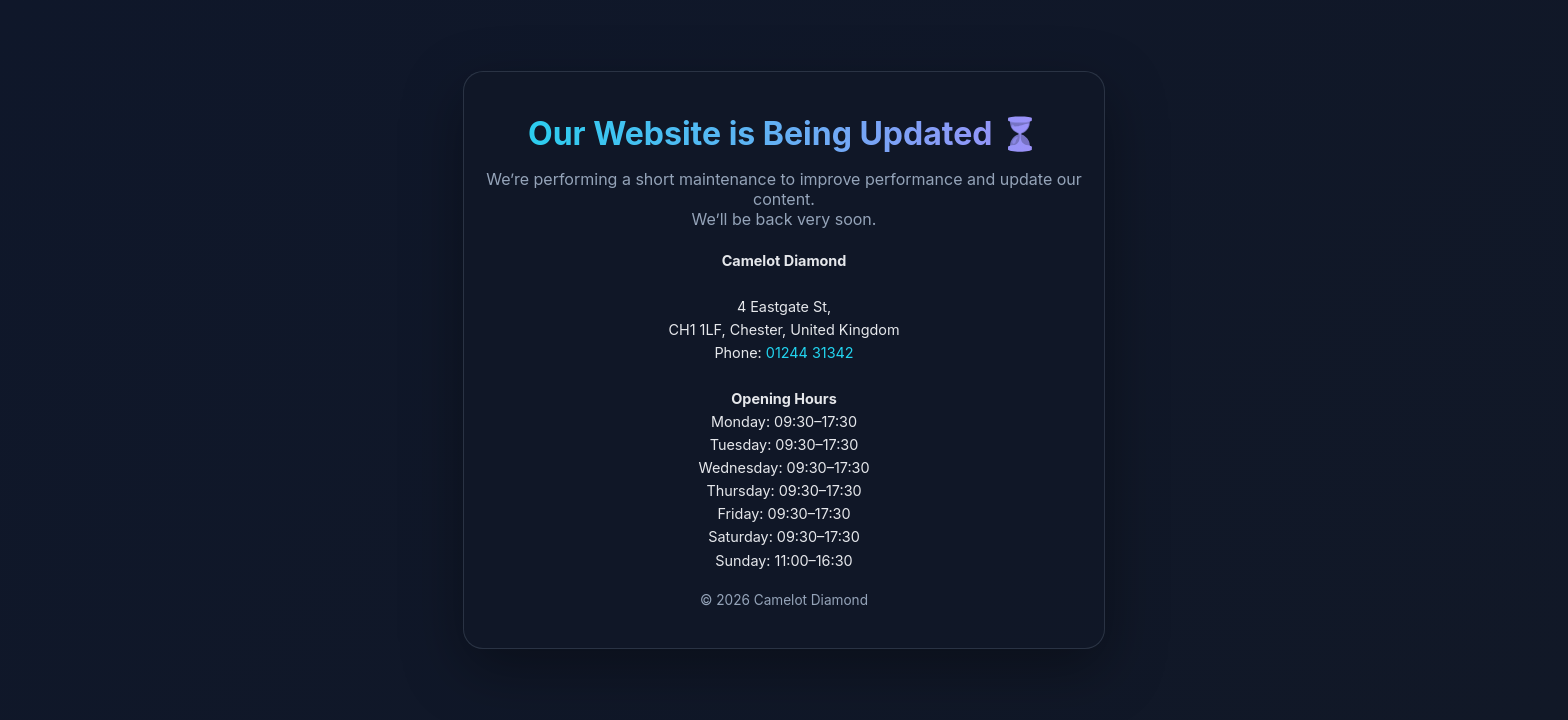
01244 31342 (810, 352)
